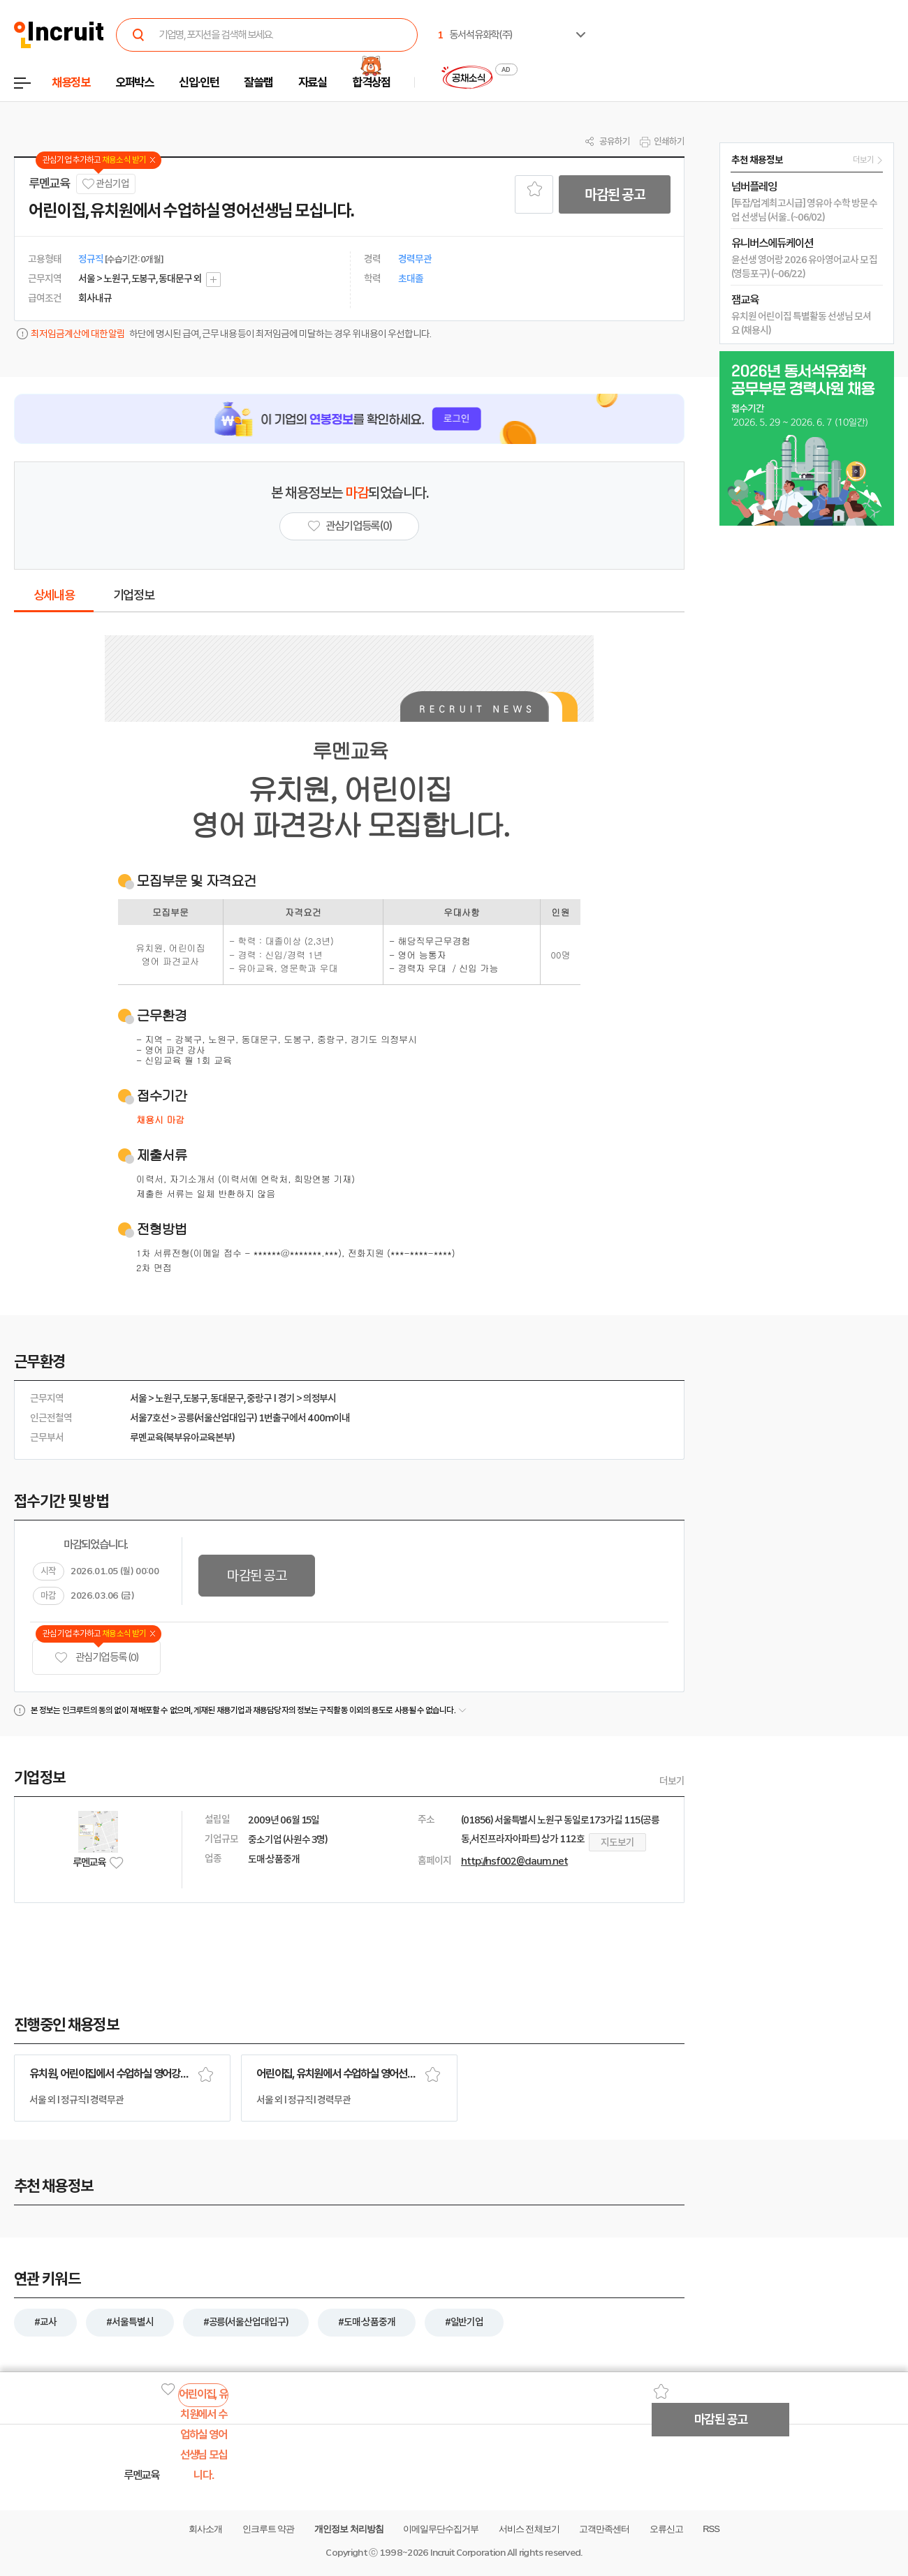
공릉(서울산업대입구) (217, 1418)
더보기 (671, 1781)
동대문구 (227, 1398)
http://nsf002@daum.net (514, 1861)
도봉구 (195, 1398)
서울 (138, 1398)
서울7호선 (149, 1418)
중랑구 (259, 1398)
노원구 (167, 1398)
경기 (286, 1398)
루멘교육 (49, 183)
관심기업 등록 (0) (96, 1657)
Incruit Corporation (467, 2553)
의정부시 (320, 1398)
